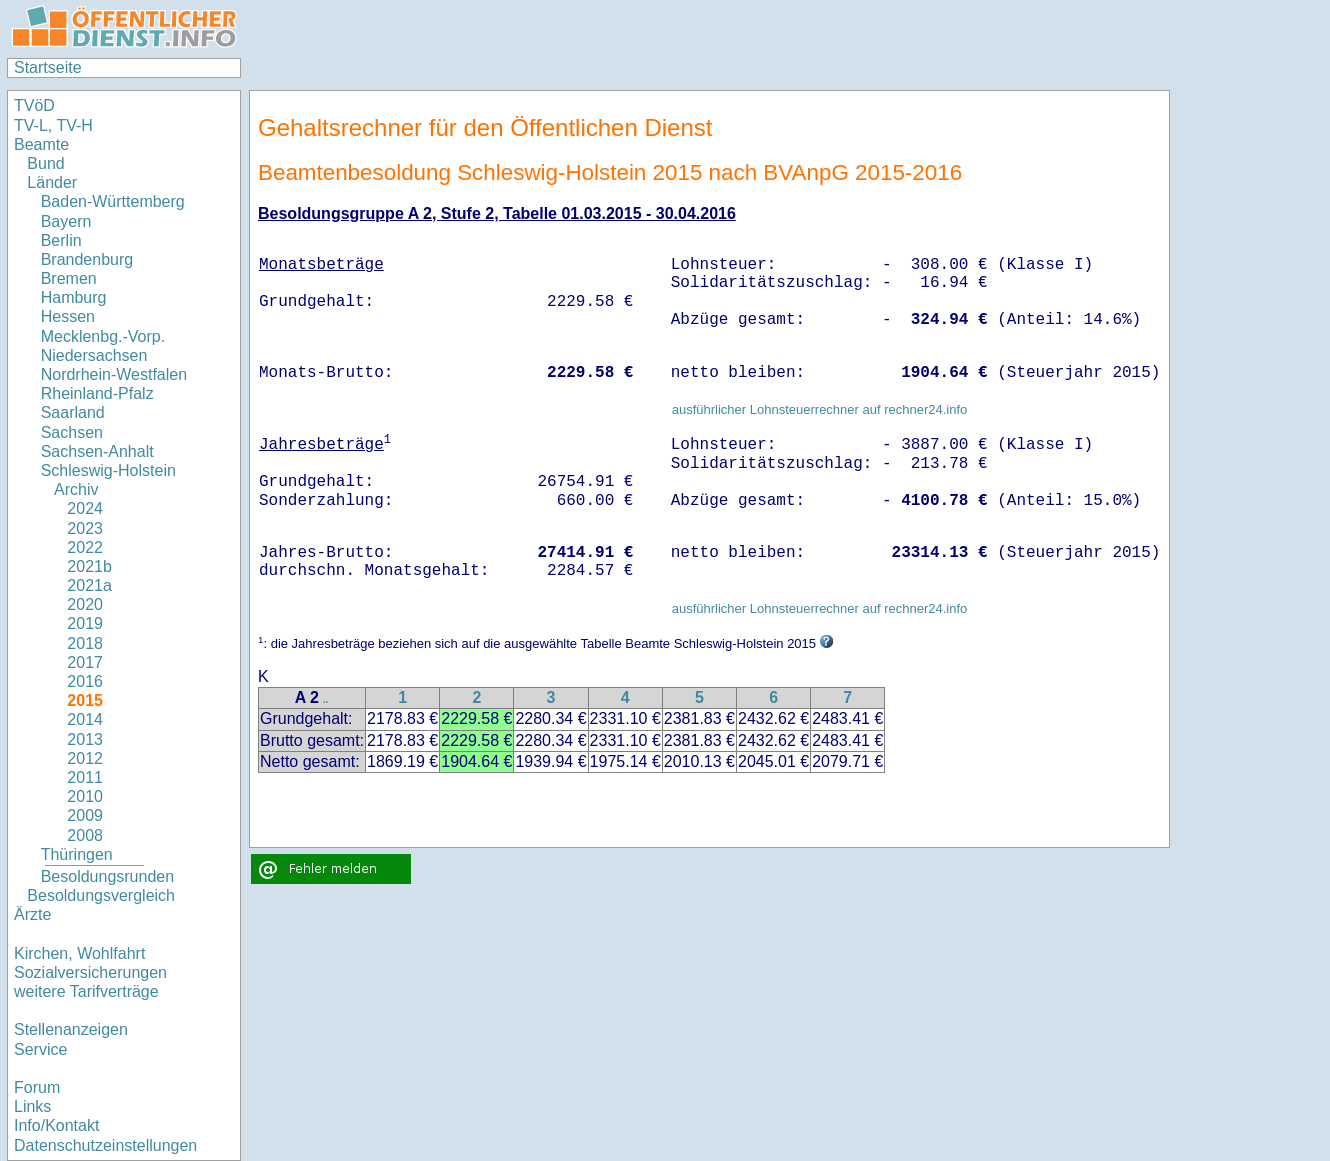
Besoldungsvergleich (101, 895)
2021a (89, 585)
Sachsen (72, 432)
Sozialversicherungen (90, 972)
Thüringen (77, 854)
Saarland (73, 412)
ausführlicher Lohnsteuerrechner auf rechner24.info (820, 409)
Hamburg (74, 297)
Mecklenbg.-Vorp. (103, 336)
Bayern (66, 221)
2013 (85, 739)
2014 (85, 719)
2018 (85, 643)
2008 (85, 835)
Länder (52, 182)
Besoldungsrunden (107, 876)
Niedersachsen (94, 355)
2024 (85, 508)
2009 (85, 815)
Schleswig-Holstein (108, 470)
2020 (85, 604)
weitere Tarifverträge (86, 991)
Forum (37, 1087)
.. (326, 699)
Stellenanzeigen (71, 1029)
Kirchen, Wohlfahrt (79, 953)
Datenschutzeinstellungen (105, 1145)
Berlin (61, 240)
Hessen (68, 316)
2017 (85, 662)
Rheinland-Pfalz (97, 393)
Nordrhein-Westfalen (114, 374)
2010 (85, 796)
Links (32, 1106)
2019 (85, 623)
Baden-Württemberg (113, 201)
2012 (85, 758)
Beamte (41, 144)
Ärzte (32, 914)
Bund (45, 163)
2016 (85, 681)
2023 (85, 528)
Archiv (76, 489)
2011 (85, 777)
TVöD (34, 105)
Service (40, 1049)
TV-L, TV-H (53, 125)
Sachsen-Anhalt (97, 451)
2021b (89, 566)
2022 (85, 547)
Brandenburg (87, 259)
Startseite (48, 67)
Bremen (69, 278)
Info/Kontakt (56, 1125)
